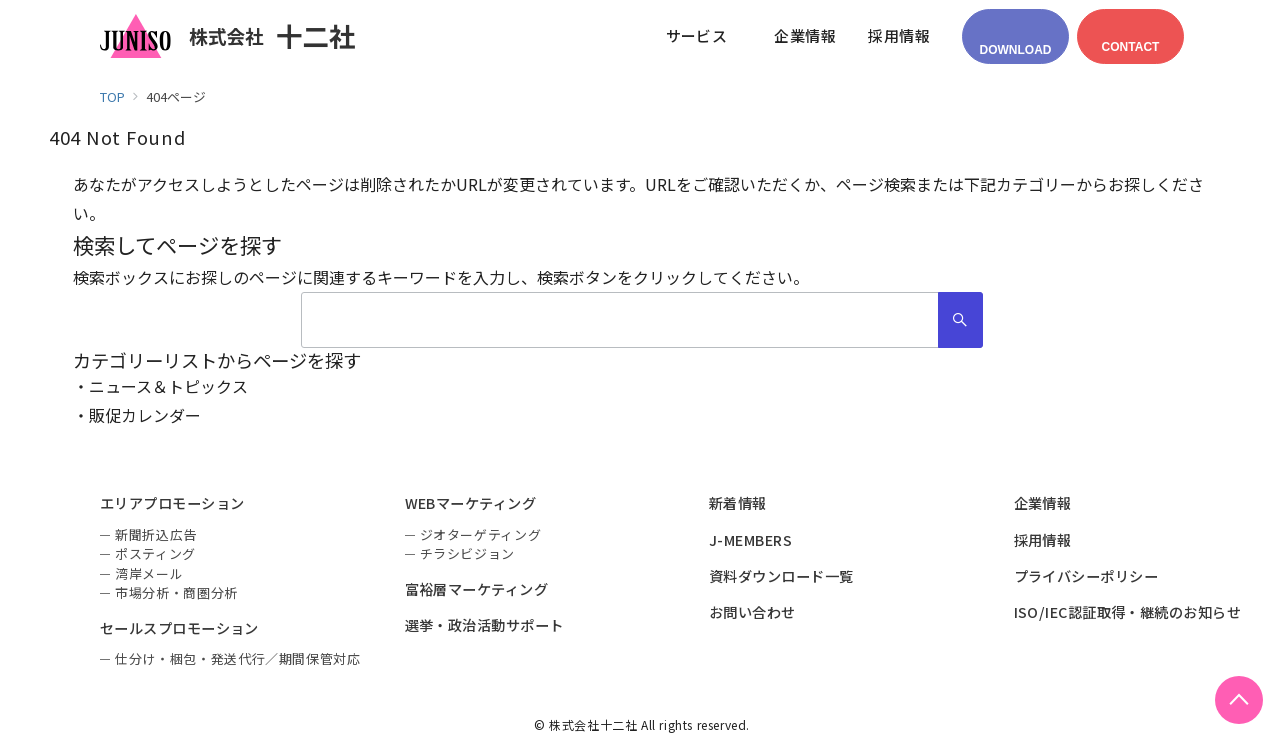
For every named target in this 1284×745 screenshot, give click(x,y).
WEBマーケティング (471, 503)
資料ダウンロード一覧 (781, 576)
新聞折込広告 (156, 534)
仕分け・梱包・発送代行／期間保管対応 (238, 658)
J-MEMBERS (750, 540)
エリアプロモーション (172, 503)
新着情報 (738, 503)
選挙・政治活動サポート (484, 625)
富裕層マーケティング (477, 589)
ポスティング (155, 553)
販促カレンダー (145, 415)
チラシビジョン (468, 553)
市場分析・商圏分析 (176, 592)
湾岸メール (149, 573)
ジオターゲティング (481, 534)
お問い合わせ (752, 612)
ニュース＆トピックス (168, 386)
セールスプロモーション (179, 628)
